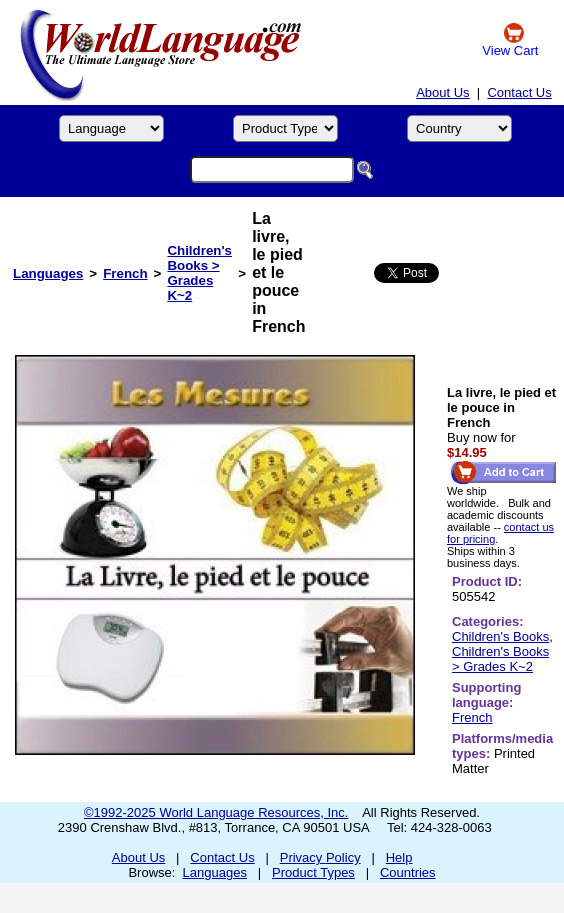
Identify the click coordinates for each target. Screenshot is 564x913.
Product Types (313, 872)
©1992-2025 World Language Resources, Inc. (216, 812)
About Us (442, 92)
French (125, 273)
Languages (48, 273)
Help (399, 857)
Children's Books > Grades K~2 (199, 273)
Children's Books (500, 636)
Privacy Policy (320, 857)
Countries (408, 872)
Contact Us (519, 92)
